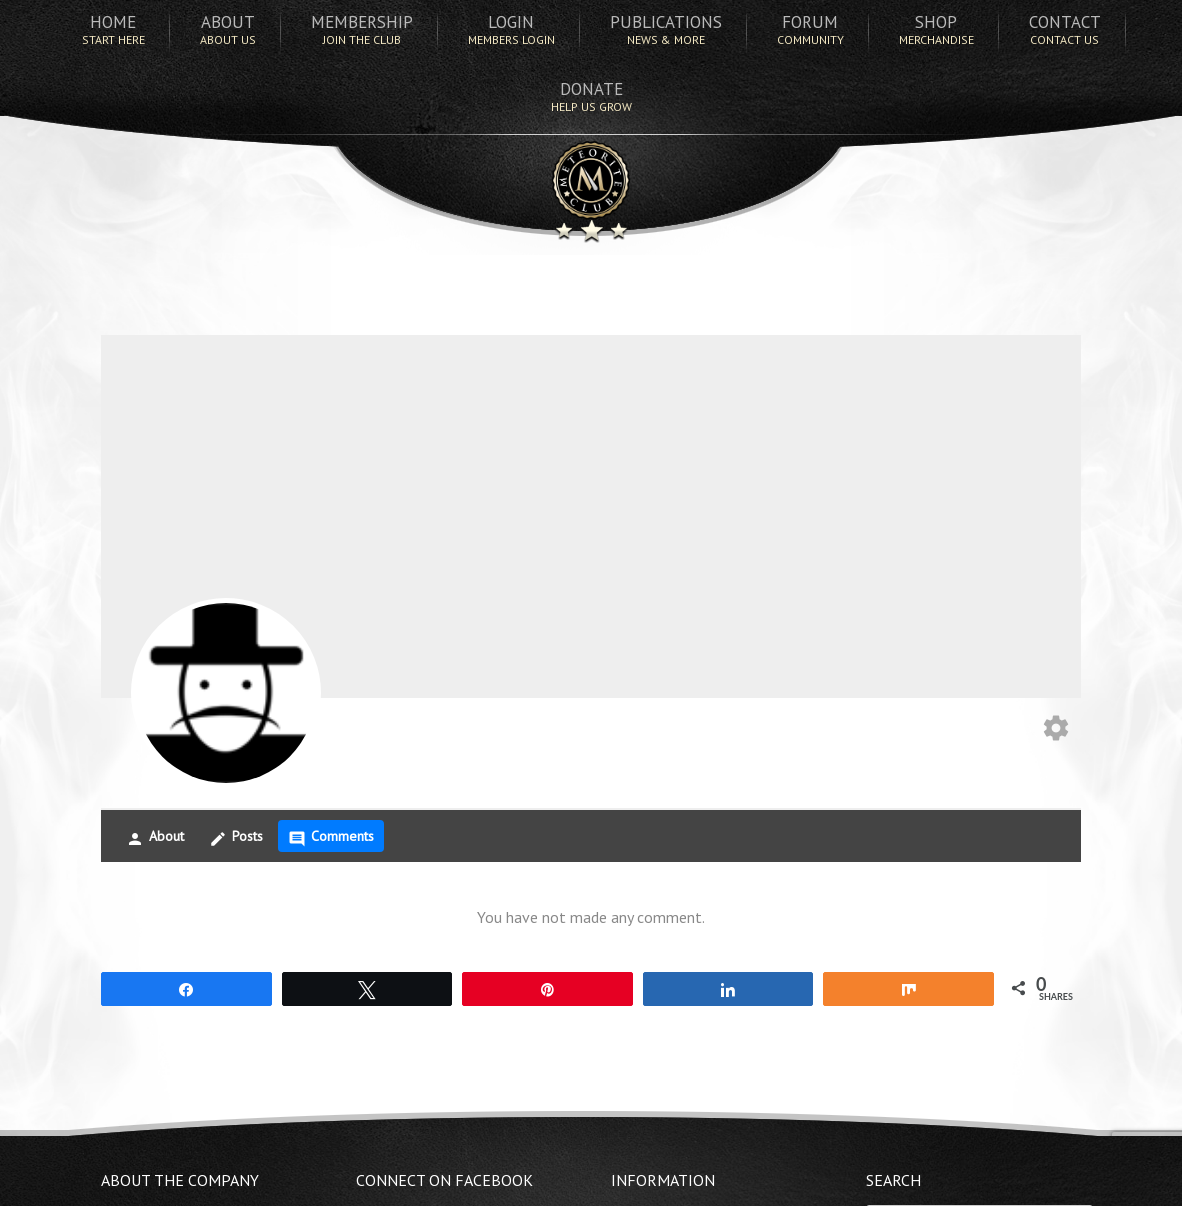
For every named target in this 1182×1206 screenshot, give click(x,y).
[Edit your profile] (1056, 730)
